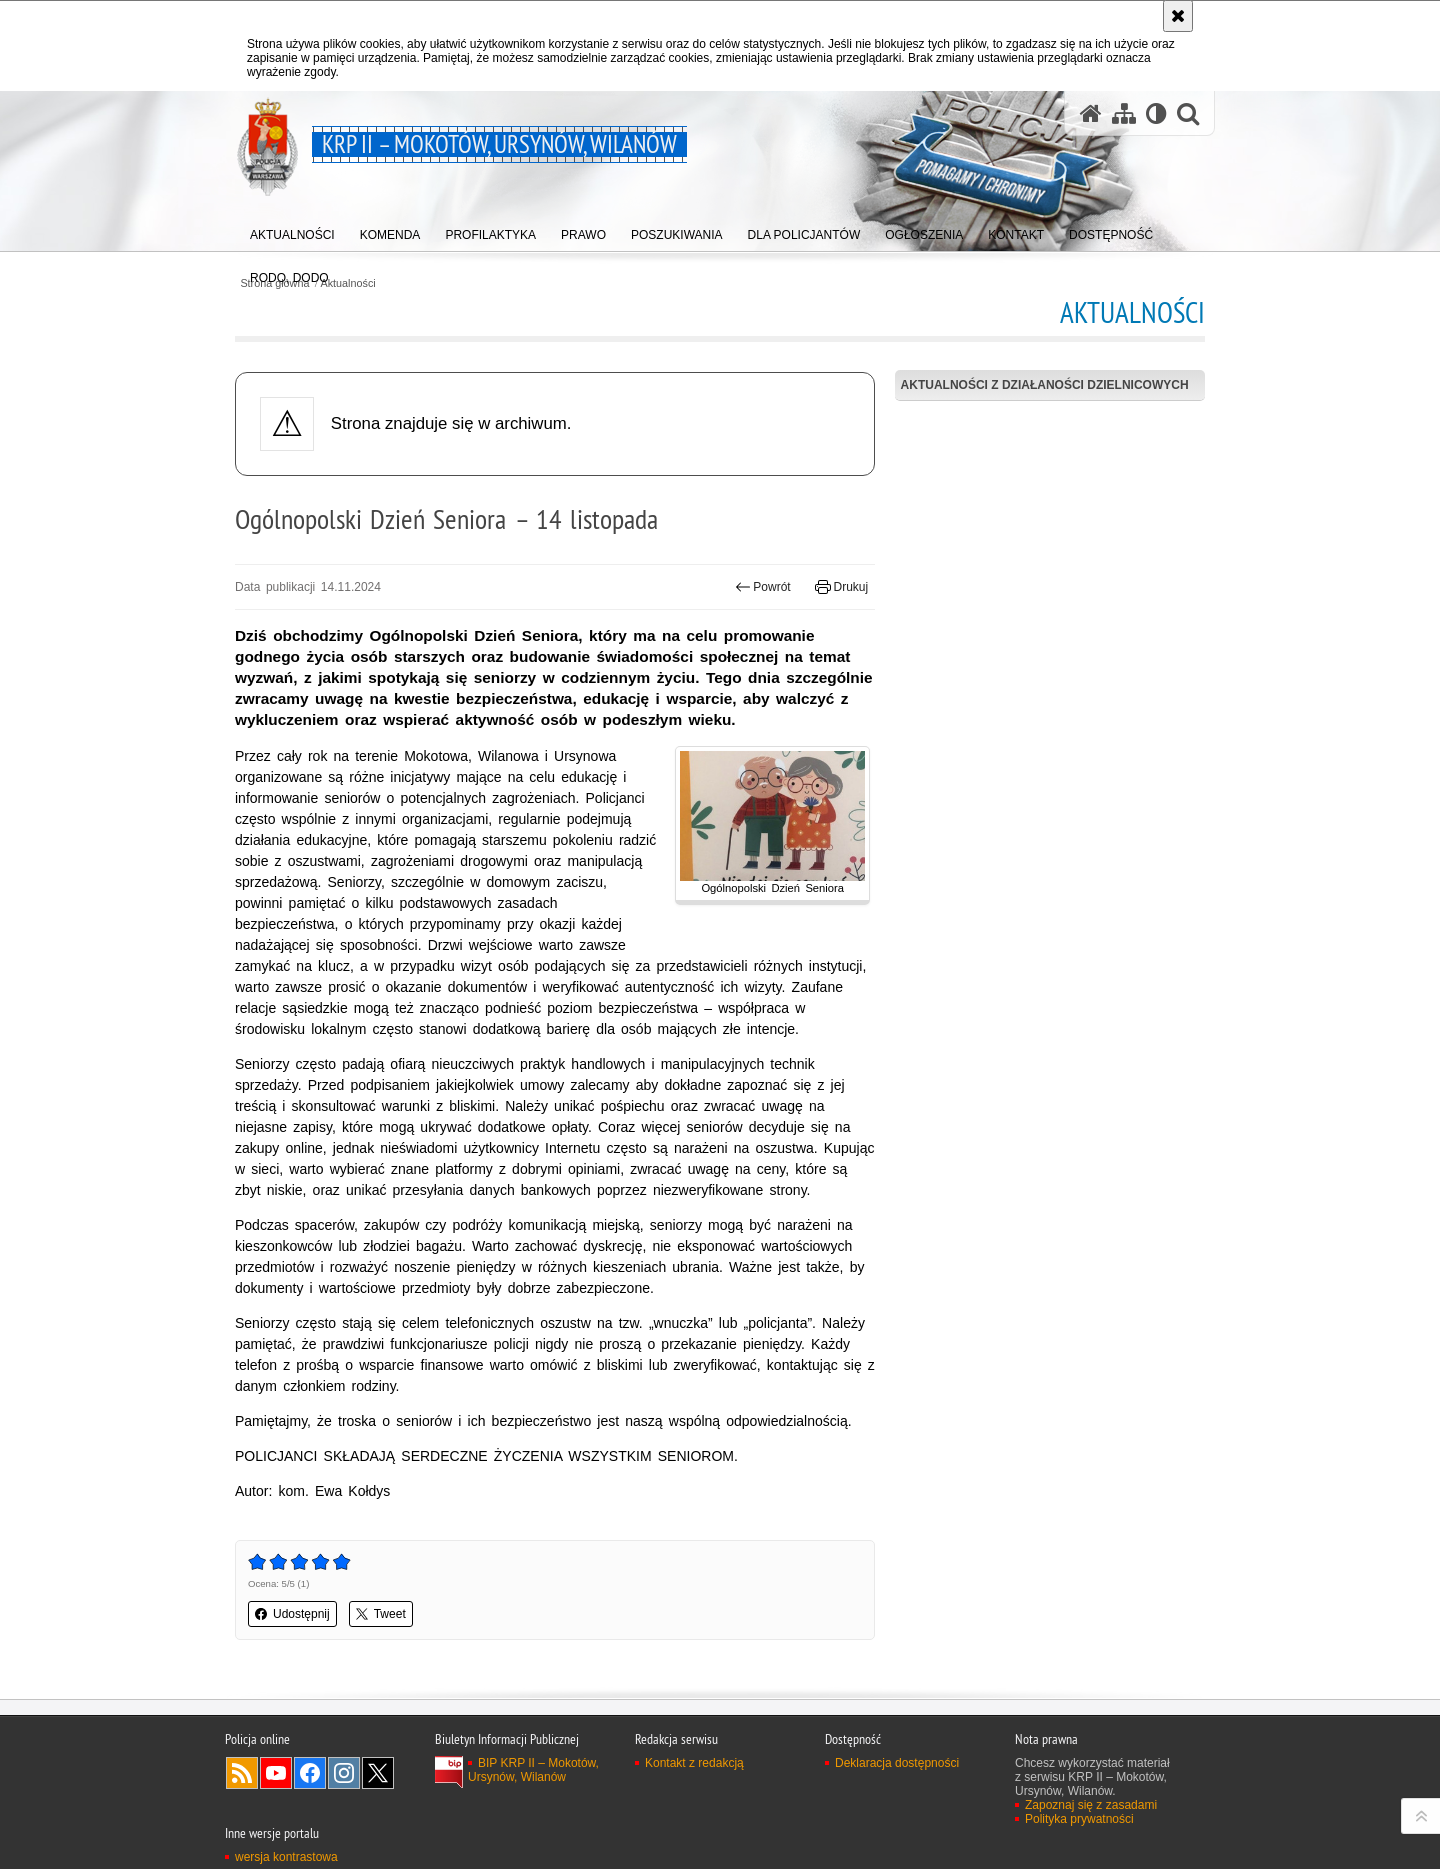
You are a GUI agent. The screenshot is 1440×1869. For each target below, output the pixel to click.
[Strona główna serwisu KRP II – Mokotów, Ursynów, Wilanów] (1091, 113)
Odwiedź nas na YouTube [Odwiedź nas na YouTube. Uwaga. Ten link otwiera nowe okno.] (276, 1773)
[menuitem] (292, 230)
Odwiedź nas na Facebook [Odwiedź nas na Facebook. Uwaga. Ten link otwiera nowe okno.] (310, 1773)
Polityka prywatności (1079, 1819)
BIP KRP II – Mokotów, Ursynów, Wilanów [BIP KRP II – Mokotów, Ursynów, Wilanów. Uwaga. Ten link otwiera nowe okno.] (533, 1770)
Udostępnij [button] (292, 1614)
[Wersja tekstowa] (1156, 113)
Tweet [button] (381, 1614)
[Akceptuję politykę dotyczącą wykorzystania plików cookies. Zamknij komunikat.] (1178, 16)
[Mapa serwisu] (1124, 113)
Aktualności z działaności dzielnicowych (1045, 385)
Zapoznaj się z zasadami (1091, 1805)
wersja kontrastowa (286, 1857)
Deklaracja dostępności (897, 1763)
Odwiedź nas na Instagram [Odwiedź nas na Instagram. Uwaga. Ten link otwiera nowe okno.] (344, 1773)
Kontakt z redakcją (694, 1763)
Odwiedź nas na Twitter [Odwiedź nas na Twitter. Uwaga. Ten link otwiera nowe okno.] (378, 1773)
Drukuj (841, 587)
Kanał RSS (242, 1773)
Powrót (763, 587)
